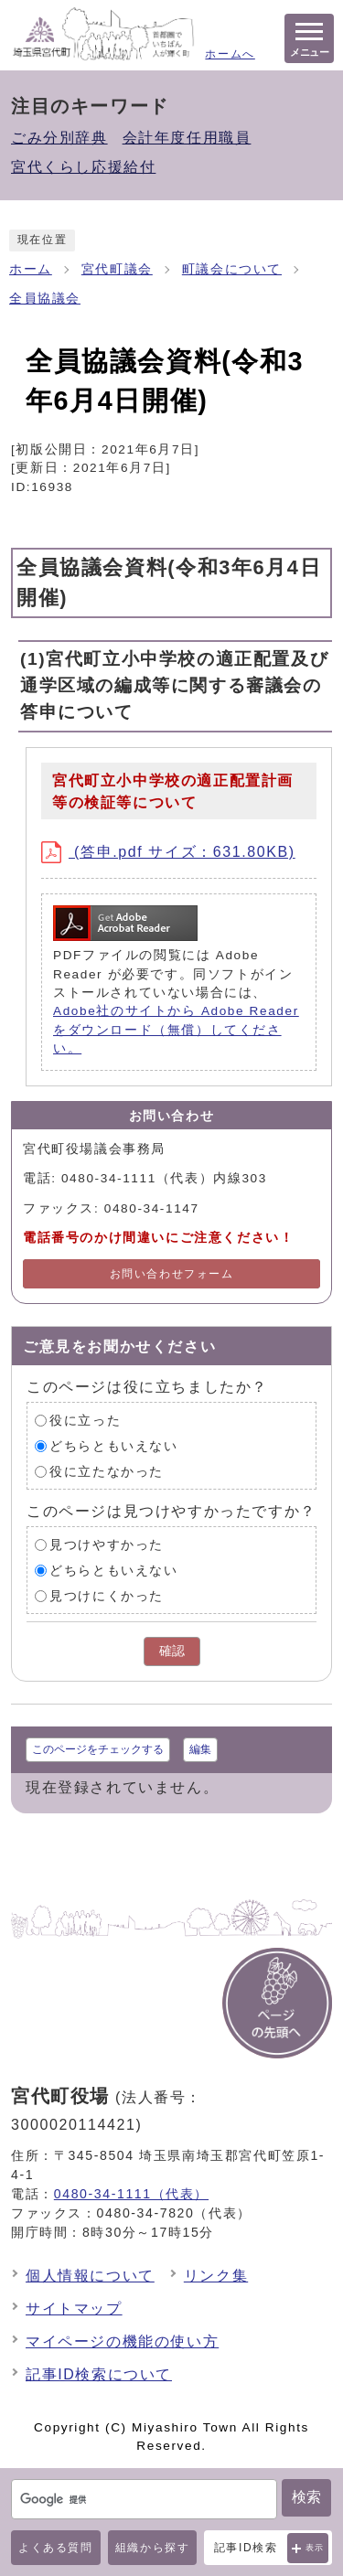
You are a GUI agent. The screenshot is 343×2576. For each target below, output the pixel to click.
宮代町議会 (117, 269)
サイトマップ (74, 2308)
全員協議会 (44, 298)
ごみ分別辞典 (59, 137)
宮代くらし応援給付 (83, 167)
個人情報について (90, 2275)
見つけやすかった (106, 1545)
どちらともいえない (113, 1446)
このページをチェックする (98, 1749)
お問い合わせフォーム (172, 1273)
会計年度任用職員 (187, 137)
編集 (200, 1749)
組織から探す (152, 2547)
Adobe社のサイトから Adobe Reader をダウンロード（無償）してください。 (176, 1029)
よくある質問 (55, 2547)
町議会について (232, 269)
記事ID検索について (99, 2374)
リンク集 (216, 2275)
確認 (172, 1651)
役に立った (85, 1420)
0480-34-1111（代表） (131, 2193)
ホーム (30, 269)
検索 (306, 2497)
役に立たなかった (106, 1472)
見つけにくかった (106, 1596)
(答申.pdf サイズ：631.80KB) (168, 852)
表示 (315, 2547)
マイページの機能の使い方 (122, 2341)
